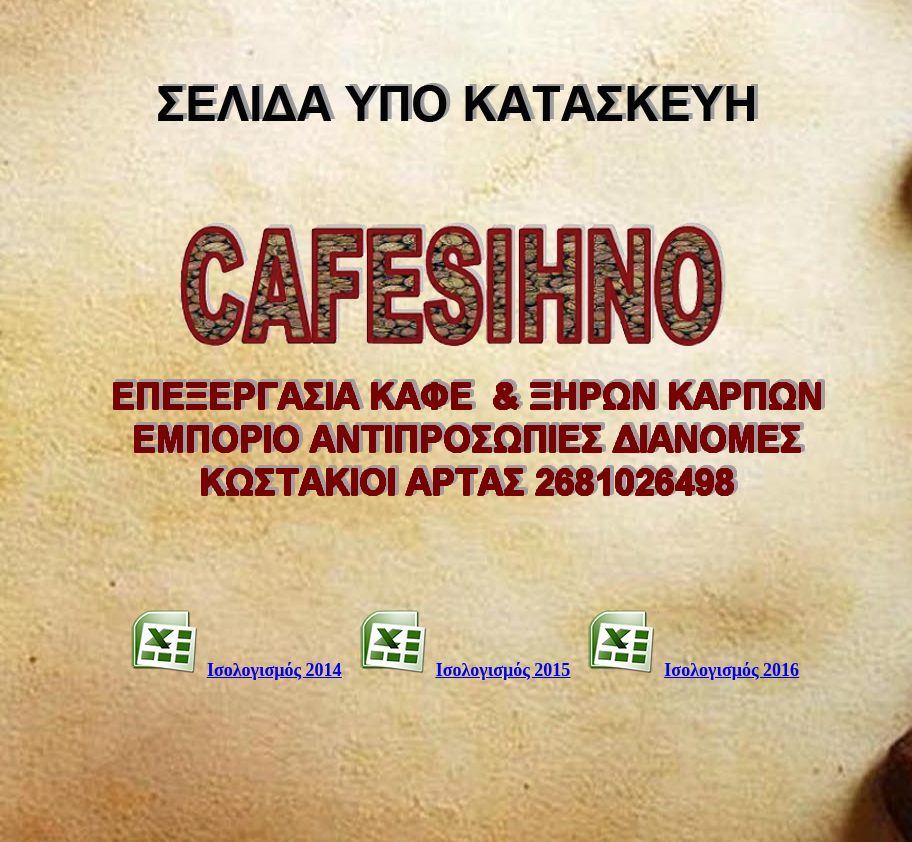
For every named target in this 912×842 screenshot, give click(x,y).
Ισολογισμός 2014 (274, 670)
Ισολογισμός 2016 (731, 670)
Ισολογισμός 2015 (503, 670)
